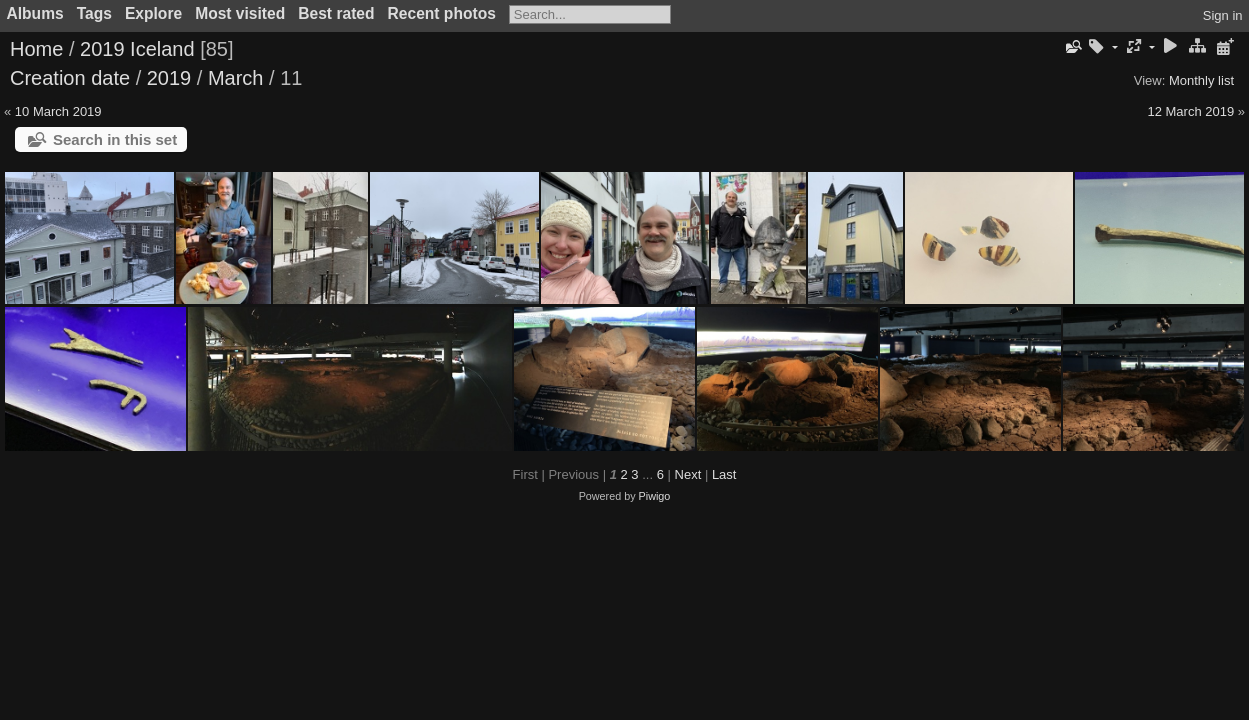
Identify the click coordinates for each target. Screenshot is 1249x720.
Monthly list (1201, 80)
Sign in (1223, 15)
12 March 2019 (1190, 111)
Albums (35, 13)
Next (688, 474)
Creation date (70, 78)
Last (724, 474)
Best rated (336, 13)
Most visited (240, 13)
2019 (169, 78)
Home (36, 49)
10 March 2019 (58, 111)
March (236, 78)
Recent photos (442, 13)
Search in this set (115, 139)
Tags (94, 13)
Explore (153, 13)
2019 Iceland (137, 49)
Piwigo (655, 496)
